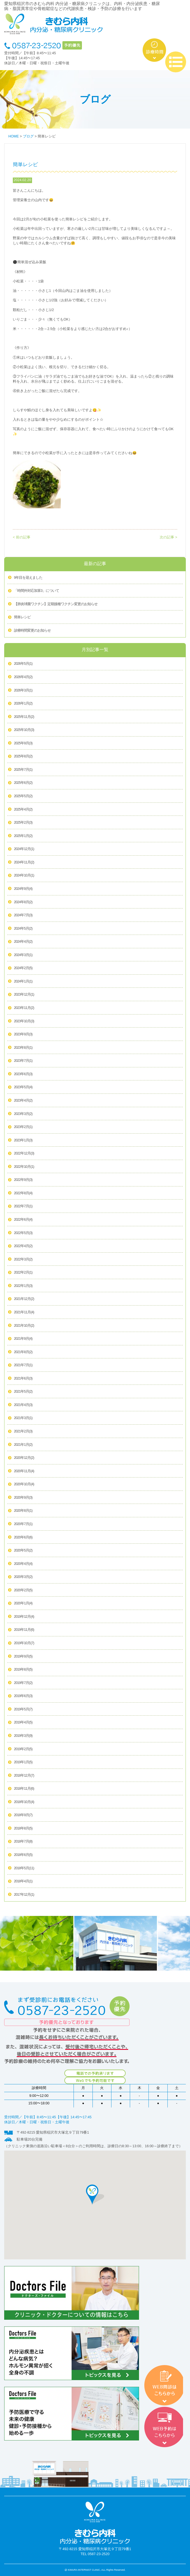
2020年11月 (24, 1471)
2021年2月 (23, 1431)
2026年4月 (23, 677)
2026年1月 (23, 703)
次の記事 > (168, 537)
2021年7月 (23, 1365)
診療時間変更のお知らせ (32, 630)
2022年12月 (24, 1153)
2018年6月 (23, 1855)
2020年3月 (23, 1577)
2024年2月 (23, 968)
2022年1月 (23, 1286)
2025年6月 (23, 782)
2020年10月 (24, 1484)
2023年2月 (23, 1127)
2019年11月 (24, 1629)
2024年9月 (23, 888)
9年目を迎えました (28, 578)
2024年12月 (24, 849)
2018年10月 (24, 1802)
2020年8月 (23, 1510)
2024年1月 (23, 981)
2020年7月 (23, 1524)
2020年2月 (23, 1590)
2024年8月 (23, 902)
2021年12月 (24, 1299)
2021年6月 (23, 1378)
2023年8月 (23, 1047)
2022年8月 (23, 1193)
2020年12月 (24, 1458)
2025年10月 (24, 730)
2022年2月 (23, 1272)
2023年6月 (23, 1074)
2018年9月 (23, 1815)
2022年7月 (23, 1206)
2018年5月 (24, 1868)
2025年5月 (23, 796)
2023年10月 (24, 1021)
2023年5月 (23, 1087)
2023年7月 (23, 1060)
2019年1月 (23, 1762)
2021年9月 (23, 1338)
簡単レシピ (22, 617)
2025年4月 (23, 809)
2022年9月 (23, 1180)
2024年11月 (24, 862)
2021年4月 (23, 1405)
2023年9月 (23, 1034)
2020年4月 (23, 1564)
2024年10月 (24, 875)
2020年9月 (23, 1497)
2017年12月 (24, 1894)
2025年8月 (23, 756)
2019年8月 (23, 1669)
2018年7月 (23, 1841)
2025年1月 (23, 836)
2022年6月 (23, 1219)
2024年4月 (23, 941)
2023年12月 (24, 994)
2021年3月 (23, 1418)
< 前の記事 (21, 537)
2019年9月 (23, 1656)
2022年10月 (24, 1166)
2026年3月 (23, 690)
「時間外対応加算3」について (36, 591)
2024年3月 (23, 955)
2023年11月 (24, 1008)
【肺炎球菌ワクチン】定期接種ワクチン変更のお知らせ (56, 604)
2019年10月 (24, 1643)
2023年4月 (23, 1100)
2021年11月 (24, 1312)
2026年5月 (23, 663)
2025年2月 (23, 822)
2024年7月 (23, 915)
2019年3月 (23, 1735)
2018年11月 (24, 1788)
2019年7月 (23, 1683)
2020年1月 (23, 1603)
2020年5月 (23, 1550)
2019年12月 (24, 1616)
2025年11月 (24, 717)
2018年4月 (23, 1881)
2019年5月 (23, 1709)
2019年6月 (23, 1696)
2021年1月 (23, 1444)
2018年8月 (23, 1828)
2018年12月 (24, 1775)
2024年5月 (23, 928)
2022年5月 (23, 1233)
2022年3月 (23, 1259)
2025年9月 (23, 743)
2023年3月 (23, 1114)
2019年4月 (23, 1722)
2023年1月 (23, 1140)
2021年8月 (23, 1352)
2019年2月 (23, 1749)
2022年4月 (23, 1246)
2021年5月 (23, 1391)
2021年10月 (24, 1325)
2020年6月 (23, 1537)
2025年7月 (23, 769)
